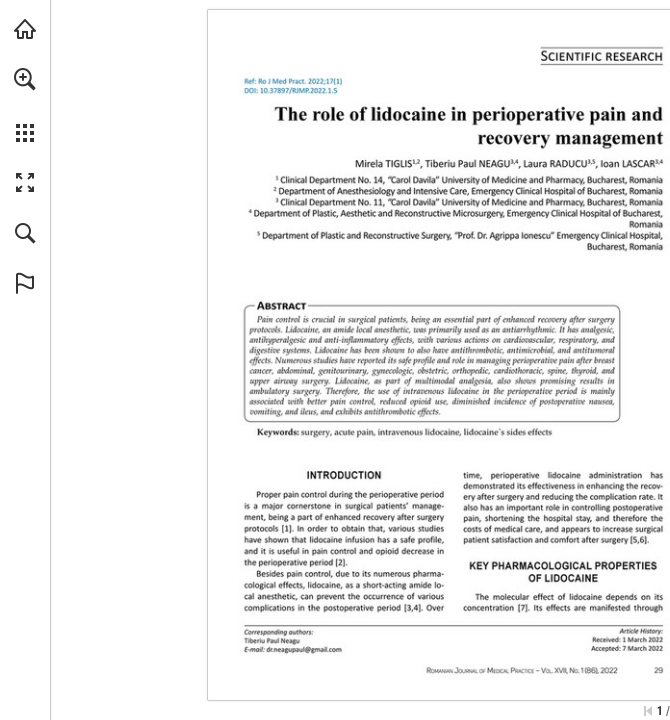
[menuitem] (25, 105)
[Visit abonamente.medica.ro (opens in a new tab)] (25, 29)
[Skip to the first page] (648, 711)
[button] (25, 79)
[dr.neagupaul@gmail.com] (303, 649)
